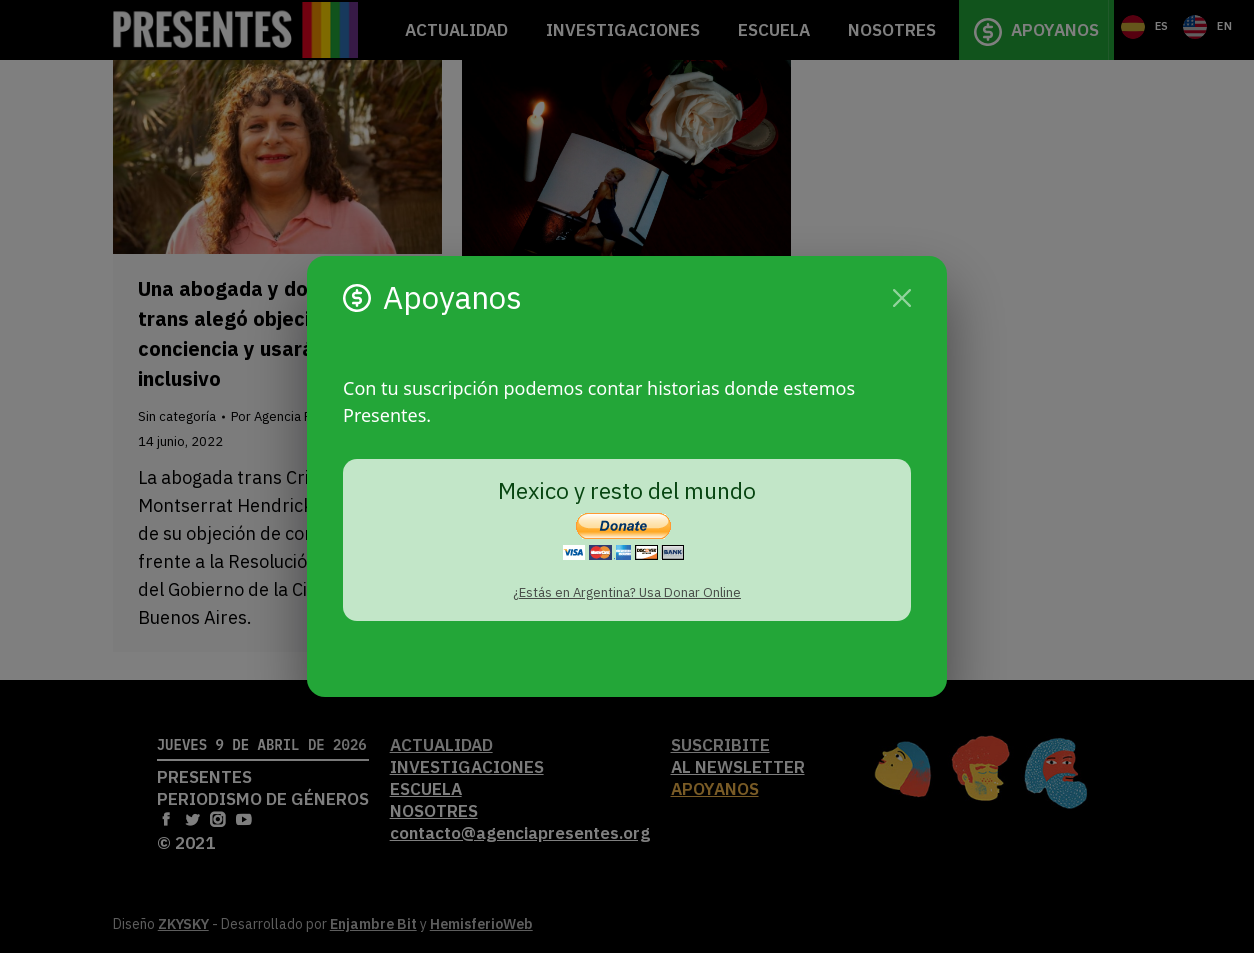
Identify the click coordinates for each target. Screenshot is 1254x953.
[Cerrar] (902, 298)
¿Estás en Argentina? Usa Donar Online (627, 592)
